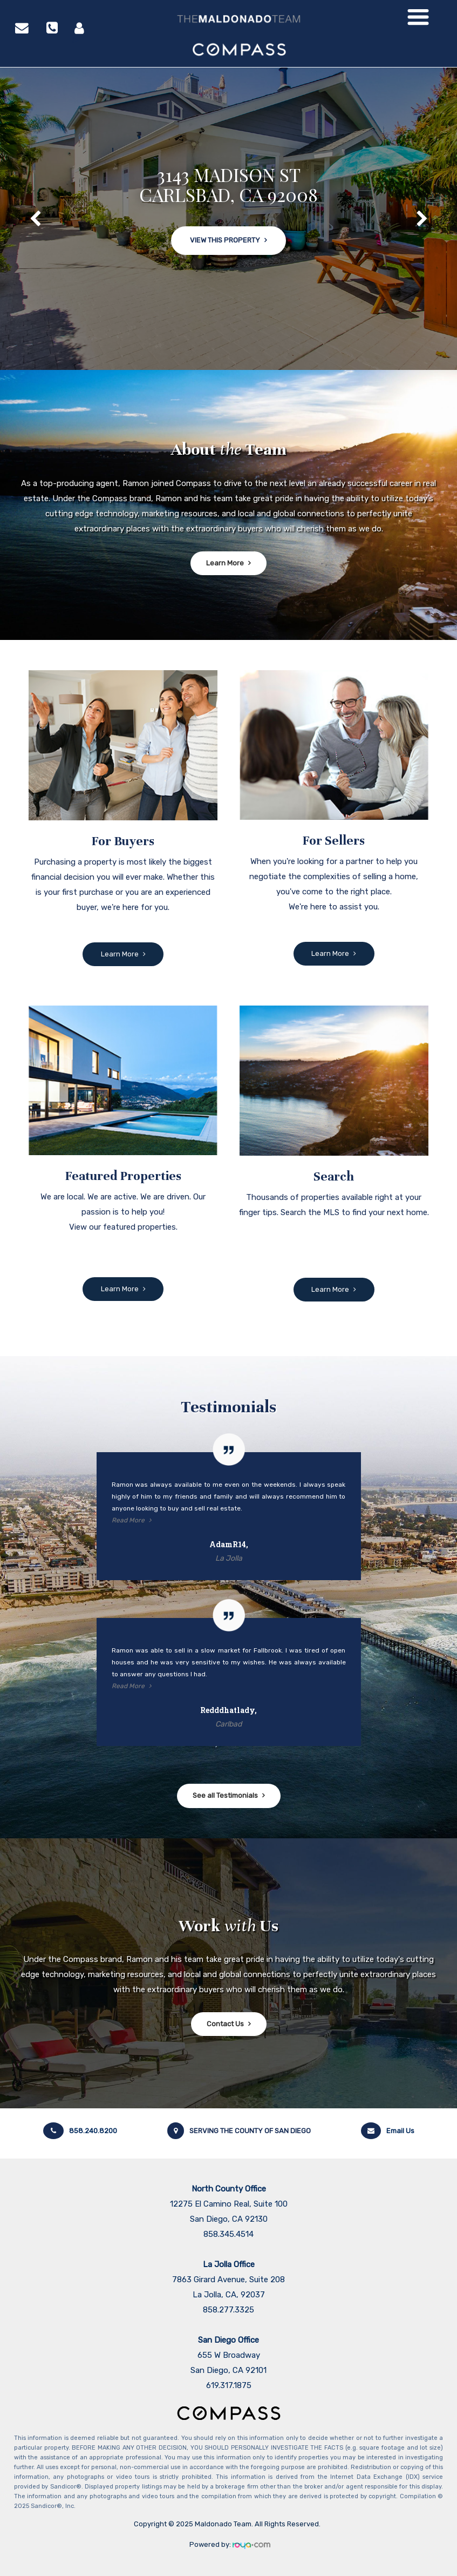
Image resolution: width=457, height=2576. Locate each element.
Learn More (225, 563)
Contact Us (225, 2024)
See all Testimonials (225, 1795)
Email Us (387, 2130)
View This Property (225, 245)
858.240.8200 (80, 2130)
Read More (128, 1520)
